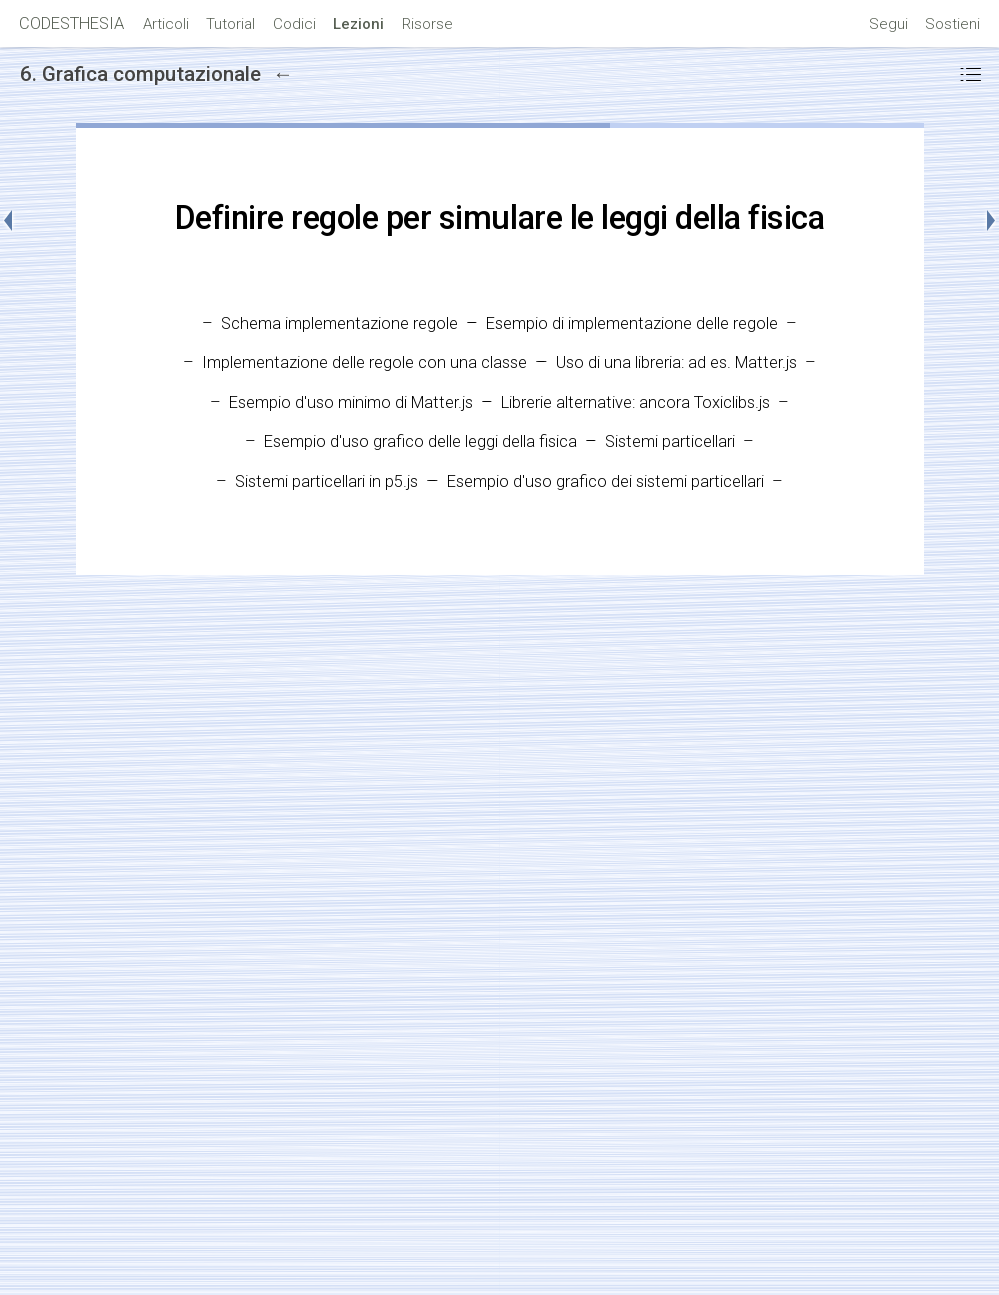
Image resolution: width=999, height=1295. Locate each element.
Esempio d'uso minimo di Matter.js (351, 402)
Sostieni (952, 24)
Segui (888, 24)
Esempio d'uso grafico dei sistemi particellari (605, 481)
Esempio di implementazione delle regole (632, 323)
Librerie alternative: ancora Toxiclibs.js (635, 402)
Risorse (427, 24)
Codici (294, 24)
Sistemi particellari (670, 441)
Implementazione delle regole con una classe (364, 362)
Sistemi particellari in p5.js (326, 481)
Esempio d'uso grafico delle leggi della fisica (420, 441)
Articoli (166, 24)
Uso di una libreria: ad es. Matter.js (676, 362)
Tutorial (230, 24)
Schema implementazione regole (339, 323)
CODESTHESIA (71, 23)
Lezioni (358, 24)
